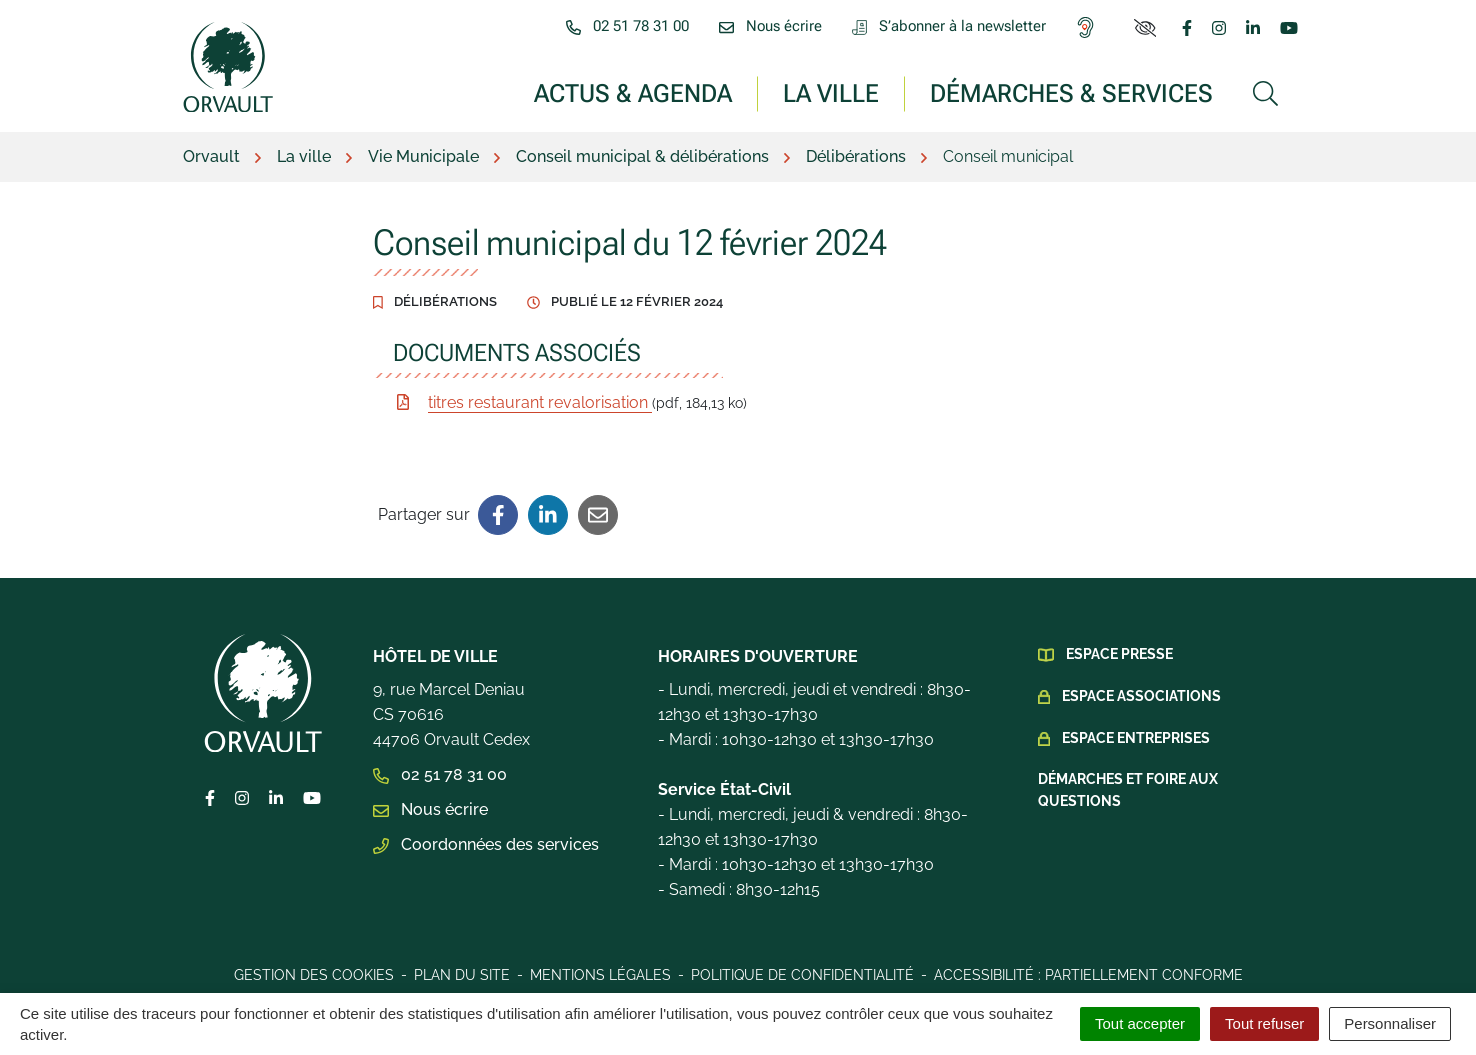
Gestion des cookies (314, 975)
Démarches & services (1071, 92)
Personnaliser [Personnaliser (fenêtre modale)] (1390, 1023)
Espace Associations (1141, 696)
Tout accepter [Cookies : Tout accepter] (1140, 1023)
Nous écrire (430, 809)
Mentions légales (600, 975)
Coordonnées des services (486, 844)
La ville (831, 92)
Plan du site (462, 975)
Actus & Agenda (633, 92)
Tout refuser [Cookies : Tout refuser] (1264, 1023)
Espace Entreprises (1136, 738)
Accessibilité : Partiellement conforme (1088, 975)
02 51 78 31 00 (440, 774)
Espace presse (1119, 654)
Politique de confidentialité (802, 975)
